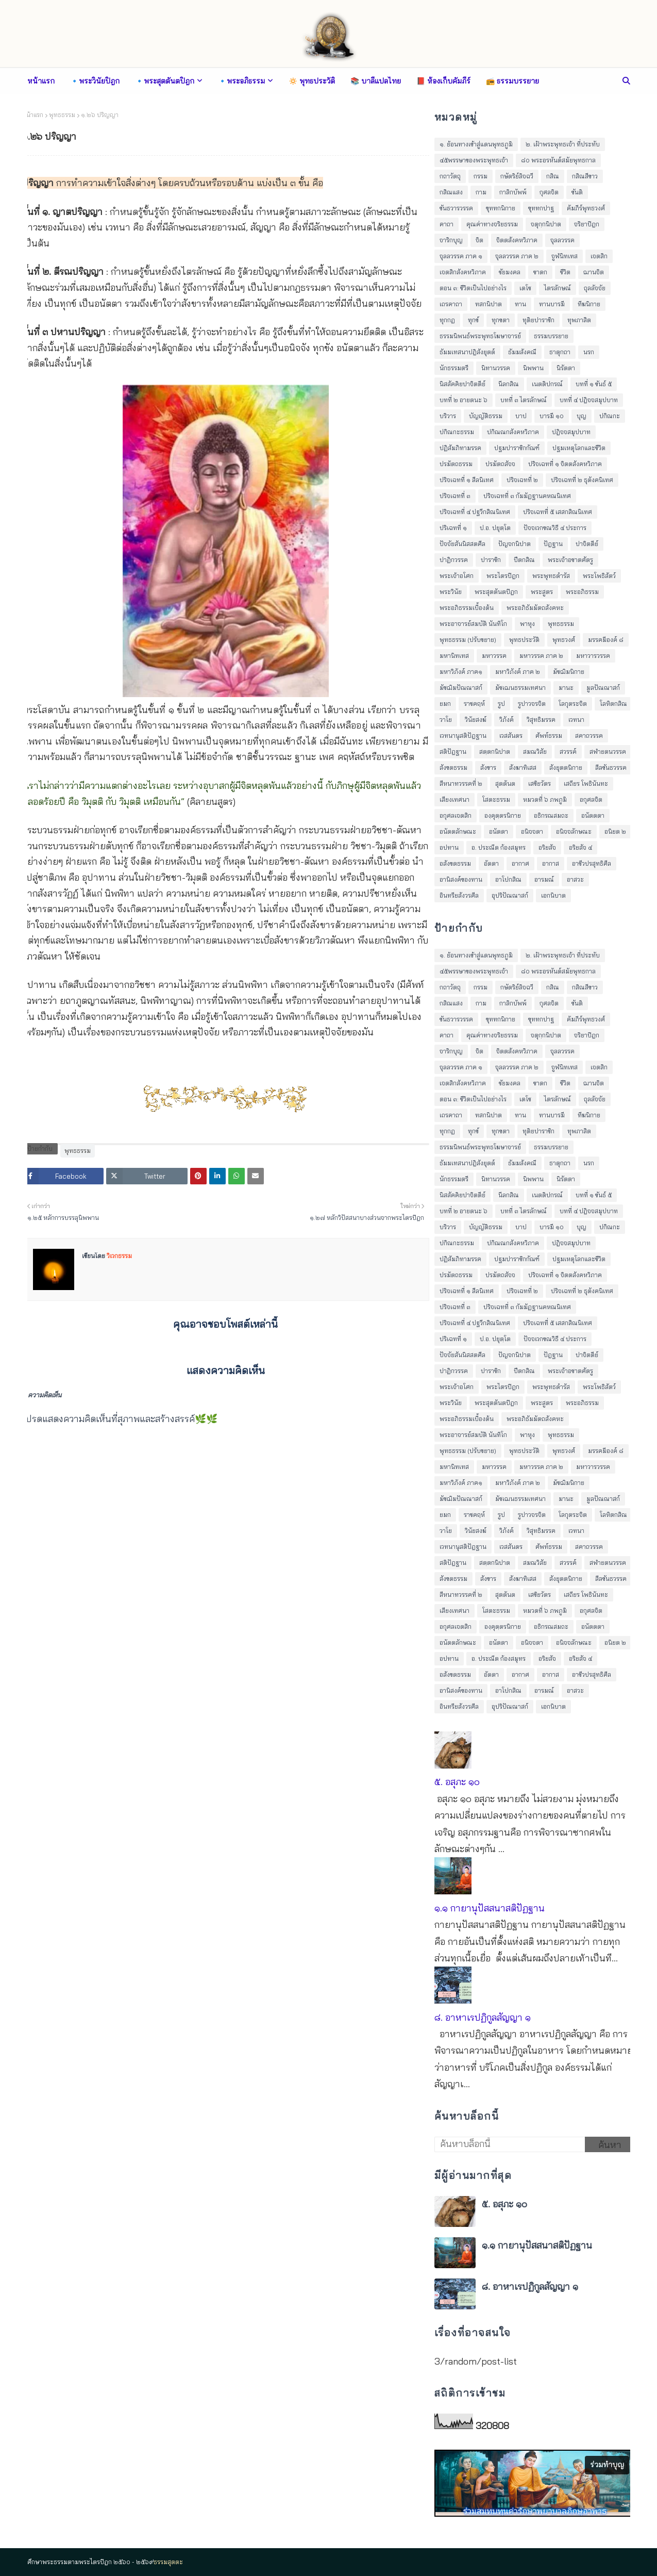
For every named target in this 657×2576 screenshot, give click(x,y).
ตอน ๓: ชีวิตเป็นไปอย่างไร (473, 288)
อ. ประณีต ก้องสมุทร (498, 847)
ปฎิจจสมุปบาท (571, 432)
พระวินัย (451, 592)
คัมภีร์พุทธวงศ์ (586, 208)
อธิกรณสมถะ (551, 815)
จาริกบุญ (451, 240)
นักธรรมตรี (454, 368)
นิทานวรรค (495, 368)
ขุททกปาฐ (541, 208)
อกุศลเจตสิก (455, 815)
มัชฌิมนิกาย (568, 671)
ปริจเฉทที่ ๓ (455, 496)
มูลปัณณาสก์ (603, 687)
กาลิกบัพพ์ (513, 192)
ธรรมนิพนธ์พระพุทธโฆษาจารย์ (480, 336)
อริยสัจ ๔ (580, 847)
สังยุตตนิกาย (565, 767)
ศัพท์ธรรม (548, 735)
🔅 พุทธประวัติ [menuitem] (312, 81)
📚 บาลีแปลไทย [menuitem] (375, 81)
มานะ (566, 687)
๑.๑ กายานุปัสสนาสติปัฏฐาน (489, 1908)
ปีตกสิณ (524, 560)
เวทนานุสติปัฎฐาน (463, 735)
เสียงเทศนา (454, 799)
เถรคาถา (451, 304)
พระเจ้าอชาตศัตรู (570, 560)
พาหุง (527, 624)
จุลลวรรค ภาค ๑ (461, 256)
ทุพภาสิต (579, 320)
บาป (521, 416)
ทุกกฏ (447, 320)
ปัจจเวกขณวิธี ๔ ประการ (555, 528)
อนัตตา (498, 831)
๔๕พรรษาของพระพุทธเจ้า (474, 160)
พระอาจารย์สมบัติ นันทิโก (473, 624)
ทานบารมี (552, 304)
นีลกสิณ (508, 384)
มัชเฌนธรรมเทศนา (520, 687)
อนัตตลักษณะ (458, 831)
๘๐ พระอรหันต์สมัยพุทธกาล (558, 160)
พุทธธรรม (62, 115)
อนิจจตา (532, 831)
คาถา (446, 224)
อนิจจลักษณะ (574, 831)
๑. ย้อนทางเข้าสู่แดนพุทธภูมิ (476, 144)
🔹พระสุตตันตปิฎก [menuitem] (164, 81)
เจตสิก (599, 256)
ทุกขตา (501, 320)
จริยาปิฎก (586, 224)
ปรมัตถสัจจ (500, 464)
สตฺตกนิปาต (494, 751)
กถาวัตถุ (450, 176)
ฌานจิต (593, 272)
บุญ (581, 416)
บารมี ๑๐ (552, 416)
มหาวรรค (494, 655)
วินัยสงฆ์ (475, 719)
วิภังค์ (506, 719)
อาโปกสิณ (508, 879)
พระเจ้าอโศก (457, 576)
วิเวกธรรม (118, 1256)
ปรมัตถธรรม (456, 464)
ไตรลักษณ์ (557, 288)
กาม (481, 192)
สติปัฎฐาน (453, 751)
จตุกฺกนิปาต (546, 224)
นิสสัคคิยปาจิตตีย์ (462, 384)
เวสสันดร (511, 735)
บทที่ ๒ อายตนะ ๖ (463, 400)
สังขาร (488, 767)
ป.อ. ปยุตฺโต (495, 528)
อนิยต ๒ (615, 831)
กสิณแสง (451, 192)
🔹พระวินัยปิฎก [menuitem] (95, 81)
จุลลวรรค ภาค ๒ (516, 256)
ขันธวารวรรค (456, 208)
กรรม (480, 176)
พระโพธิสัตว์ (599, 576)
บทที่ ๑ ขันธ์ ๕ (594, 384)
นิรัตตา (566, 368)
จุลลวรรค (562, 240)
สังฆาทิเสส (522, 767)
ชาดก (540, 272)
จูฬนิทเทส (564, 256)
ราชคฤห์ (474, 703)
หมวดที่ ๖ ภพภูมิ (545, 799)
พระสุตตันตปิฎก (496, 592)
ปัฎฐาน (553, 544)
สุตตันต (505, 783)
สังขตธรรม (453, 767)
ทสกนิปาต (488, 304)
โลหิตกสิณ (613, 703)
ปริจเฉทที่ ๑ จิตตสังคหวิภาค (565, 464)
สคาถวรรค (589, 735)
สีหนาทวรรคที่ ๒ (461, 783)
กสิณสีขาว (585, 176)
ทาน (520, 304)
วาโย (446, 719)
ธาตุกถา (559, 352)
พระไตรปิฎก (502, 576)
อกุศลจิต (591, 799)
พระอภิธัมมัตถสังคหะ (535, 608)
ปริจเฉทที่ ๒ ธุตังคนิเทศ (582, 480)
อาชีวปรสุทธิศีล (591, 863)
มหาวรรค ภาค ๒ (541, 655)
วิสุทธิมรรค (541, 719)
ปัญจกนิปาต (514, 544)
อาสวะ (575, 879)
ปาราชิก (491, 560)
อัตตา (491, 863)
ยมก (445, 703)
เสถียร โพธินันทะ (586, 783)
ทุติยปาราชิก (538, 320)
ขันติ (577, 192)
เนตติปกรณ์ (547, 384)
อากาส (550, 863)
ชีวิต (565, 272)
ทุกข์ (473, 320)
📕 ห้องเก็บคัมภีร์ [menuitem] (443, 81)
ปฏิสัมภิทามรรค (460, 448)
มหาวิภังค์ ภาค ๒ (517, 671)
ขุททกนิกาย (500, 208)
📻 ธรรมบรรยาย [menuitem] (512, 81)
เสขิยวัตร (539, 783)
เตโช (525, 288)
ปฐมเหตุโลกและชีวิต (578, 448)
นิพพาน (533, 368)
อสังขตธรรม (455, 863)
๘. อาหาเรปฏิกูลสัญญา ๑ (482, 2017)
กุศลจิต (549, 192)
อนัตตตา (592, 815)
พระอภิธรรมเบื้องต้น (467, 608)
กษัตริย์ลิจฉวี (516, 176)
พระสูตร (542, 592)
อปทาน (449, 847)
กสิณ (552, 176)
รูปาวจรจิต (532, 703)
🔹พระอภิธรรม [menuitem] (241, 81)
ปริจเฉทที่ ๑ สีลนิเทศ (467, 480)
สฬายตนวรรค (607, 751)
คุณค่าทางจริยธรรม (492, 224)
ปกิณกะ (609, 416)
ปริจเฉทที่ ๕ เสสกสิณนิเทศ (557, 512)
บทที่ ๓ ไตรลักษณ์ (523, 400)
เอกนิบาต (553, 895)
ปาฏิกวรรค (454, 560)
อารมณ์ (544, 879)
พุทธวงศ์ (563, 639)
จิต (479, 240)
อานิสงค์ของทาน (461, 879)
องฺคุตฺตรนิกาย (502, 815)
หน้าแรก (32, 115)
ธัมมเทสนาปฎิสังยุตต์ (467, 352)
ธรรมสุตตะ (168, 2562)
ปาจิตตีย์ (587, 544)
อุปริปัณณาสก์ (510, 895)
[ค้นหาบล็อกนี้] (509, 2144)
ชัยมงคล (509, 272)
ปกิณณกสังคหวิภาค (513, 432)
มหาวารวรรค (593, 655)
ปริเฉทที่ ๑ (453, 528)
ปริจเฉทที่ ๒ (522, 480)
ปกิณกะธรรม (457, 432)
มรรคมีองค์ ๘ (606, 639)
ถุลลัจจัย (594, 288)
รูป (501, 703)
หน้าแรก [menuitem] (41, 81)
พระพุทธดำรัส (551, 576)
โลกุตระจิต (573, 703)
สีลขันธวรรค (611, 767)
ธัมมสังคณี (522, 352)
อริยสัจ (547, 847)
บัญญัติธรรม (485, 416)
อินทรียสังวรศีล (459, 895)
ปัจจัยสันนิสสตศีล (462, 544)
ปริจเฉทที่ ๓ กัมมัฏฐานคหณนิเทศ (527, 496)
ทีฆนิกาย (589, 304)
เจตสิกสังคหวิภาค (463, 272)
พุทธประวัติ (524, 639)
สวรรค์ (568, 751)
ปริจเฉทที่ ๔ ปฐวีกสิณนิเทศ (475, 512)
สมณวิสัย (535, 751)
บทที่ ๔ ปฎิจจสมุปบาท (589, 400)
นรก (588, 352)
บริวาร (448, 416)
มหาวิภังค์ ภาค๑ (461, 671)
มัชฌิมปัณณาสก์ (461, 687)
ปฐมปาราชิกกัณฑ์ (517, 448)
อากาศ (520, 863)
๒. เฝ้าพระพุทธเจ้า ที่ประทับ (563, 144)
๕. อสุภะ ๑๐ (457, 1782)
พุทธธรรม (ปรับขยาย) (468, 639)
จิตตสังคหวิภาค (516, 240)
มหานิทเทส (454, 655)
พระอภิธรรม (582, 592)
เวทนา (576, 719)
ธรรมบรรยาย (551, 336)
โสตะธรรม (496, 799)
